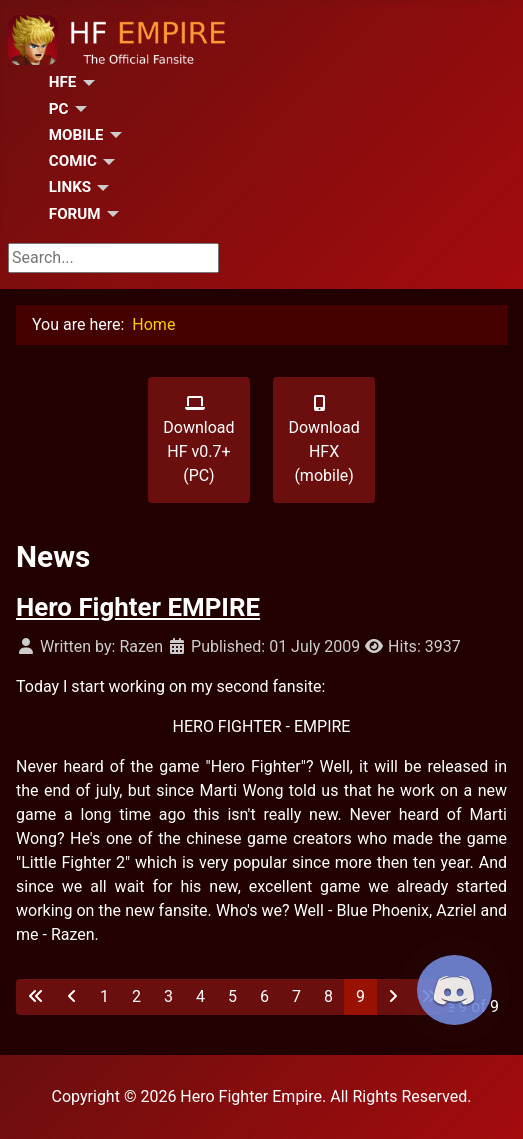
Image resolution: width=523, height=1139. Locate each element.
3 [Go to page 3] (168, 996)
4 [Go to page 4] (200, 996)
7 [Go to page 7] (296, 996)
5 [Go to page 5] (232, 996)
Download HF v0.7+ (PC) (198, 440)
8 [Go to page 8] (328, 996)
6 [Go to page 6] (264, 996)
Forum (75, 214)
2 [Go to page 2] (136, 996)
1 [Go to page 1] (104, 996)
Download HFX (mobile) (323, 440)
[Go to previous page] (72, 997)
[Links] (100, 188)
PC (59, 109)
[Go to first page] (36, 997)
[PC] (78, 109)
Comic (73, 161)
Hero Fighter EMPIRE (138, 607)
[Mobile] (112, 135)
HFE (63, 82)
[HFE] (85, 83)
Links (70, 187)
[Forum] (110, 214)
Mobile (76, 135)
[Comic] (106, 162)
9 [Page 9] (360, 996)
